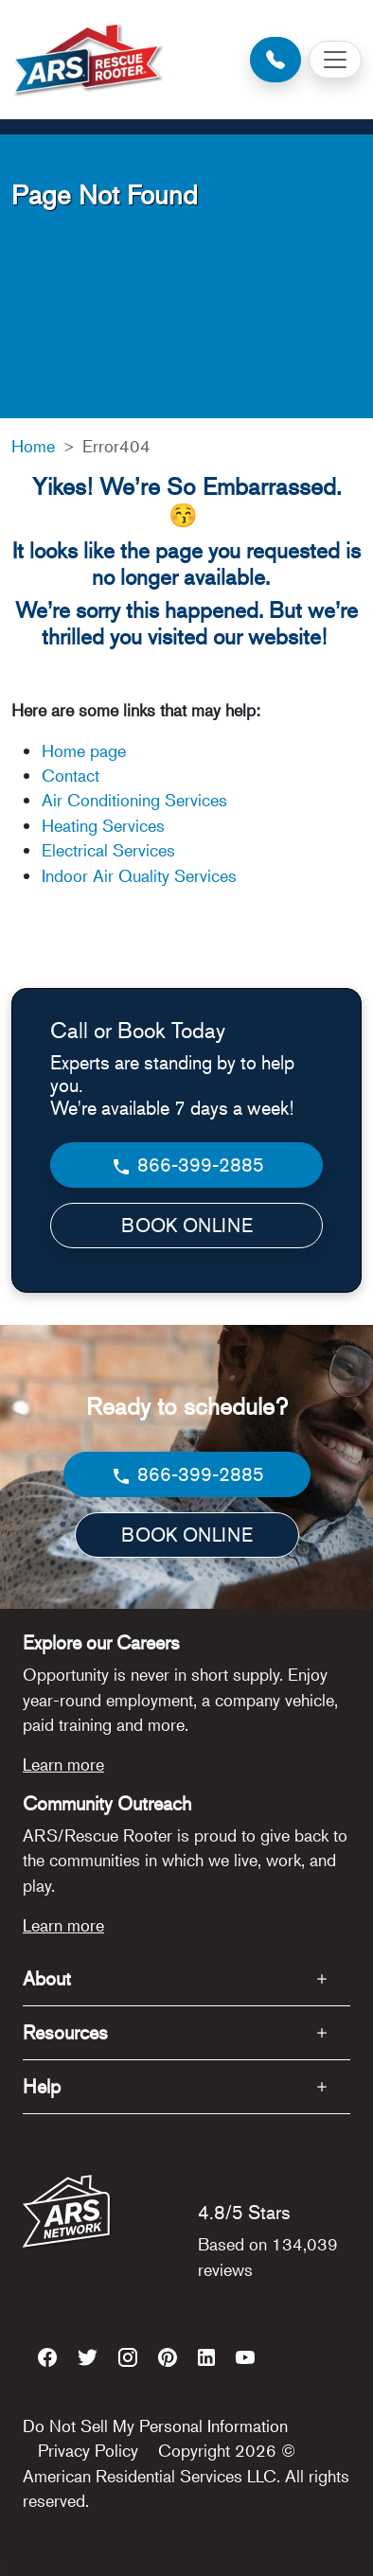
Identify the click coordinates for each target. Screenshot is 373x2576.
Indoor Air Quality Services (139, 875)
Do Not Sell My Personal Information (155, 2425)
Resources (65, 2032)
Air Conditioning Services (134, 799)
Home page (86, 750)
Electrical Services (108, 849)
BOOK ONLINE (187, 1225)
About (47, 1978)
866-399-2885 (187, 1165)
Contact (70, 775)
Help (42, 2086)
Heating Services (103, 825)
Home (33, 445)
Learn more (63, 1764)
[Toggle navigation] (335, 60)
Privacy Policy (88, 2450)
